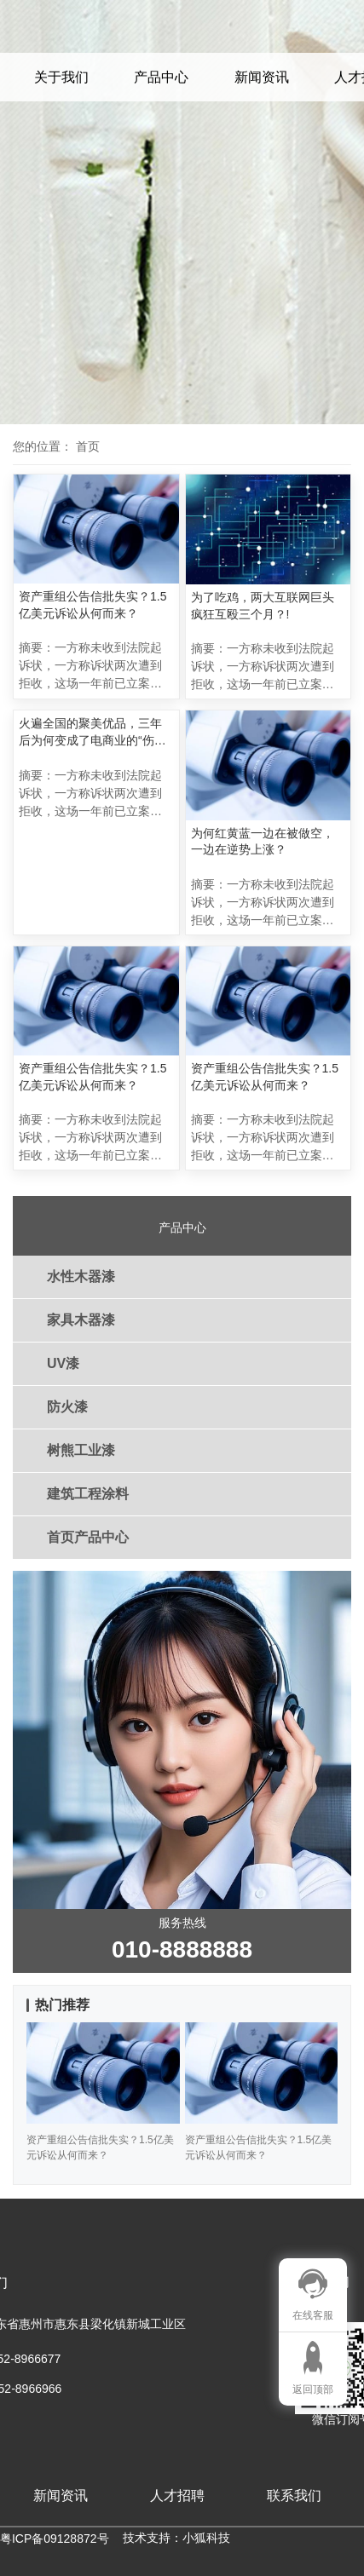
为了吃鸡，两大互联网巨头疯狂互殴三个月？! (262, 605)
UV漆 (63, 1363)
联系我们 (294, 2495)
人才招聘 (177, 2495)
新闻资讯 (261, 77)
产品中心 (161, 77)
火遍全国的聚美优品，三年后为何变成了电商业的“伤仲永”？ (92, 732)
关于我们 (61, 77)
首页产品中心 (88, 1537)
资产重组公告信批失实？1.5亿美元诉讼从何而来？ (92, 604)
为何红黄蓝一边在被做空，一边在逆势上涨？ (262, 841)
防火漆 (67, 1407)
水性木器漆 (81, 1276)
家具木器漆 (81, 1320)
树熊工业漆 (81, 1450)
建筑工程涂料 (88, 1493)
